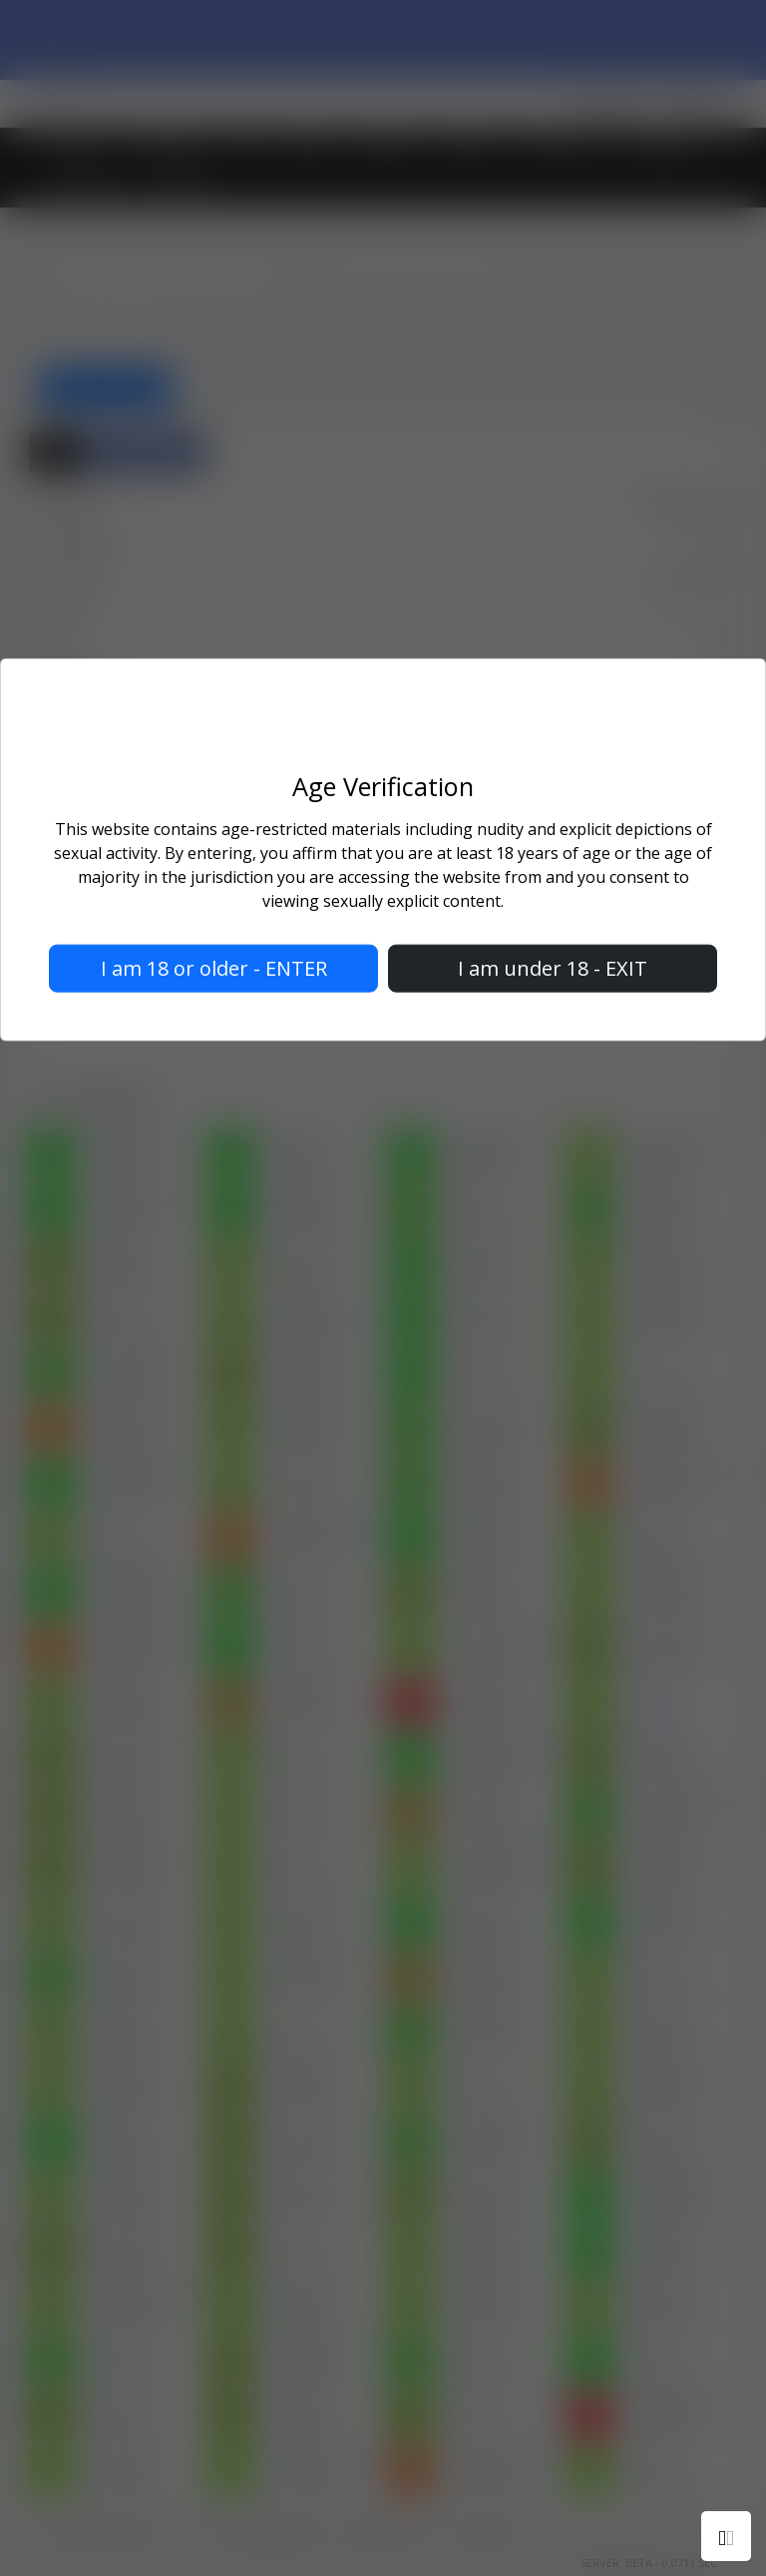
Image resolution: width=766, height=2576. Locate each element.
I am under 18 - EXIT (552, 968)
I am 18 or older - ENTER (214, 968)
